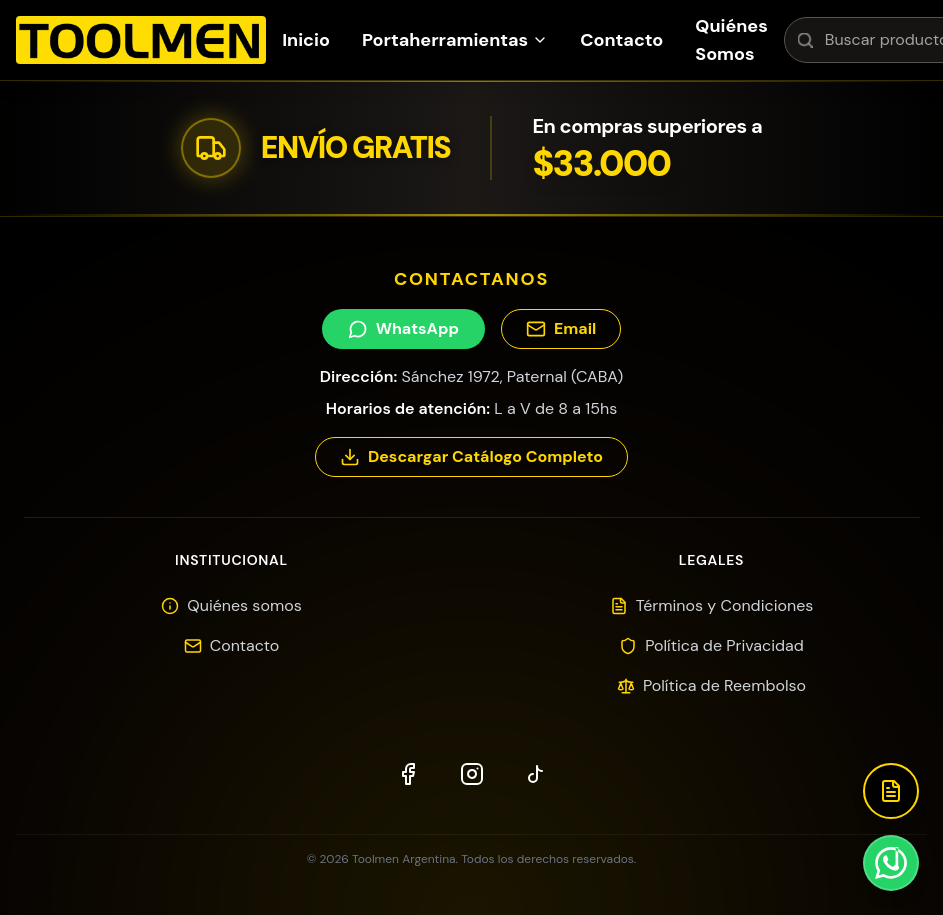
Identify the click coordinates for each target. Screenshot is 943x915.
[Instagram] (472, 774)
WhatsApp (403, 328)
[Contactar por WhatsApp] (891, 863)
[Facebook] (408, 774)
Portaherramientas (455, 40)
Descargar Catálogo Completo (471, 456)
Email (561, 328)
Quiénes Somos (731, 40)
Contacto (621, 40)
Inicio (306, 40)
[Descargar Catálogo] (891, 791)
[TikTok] (536, 774)
